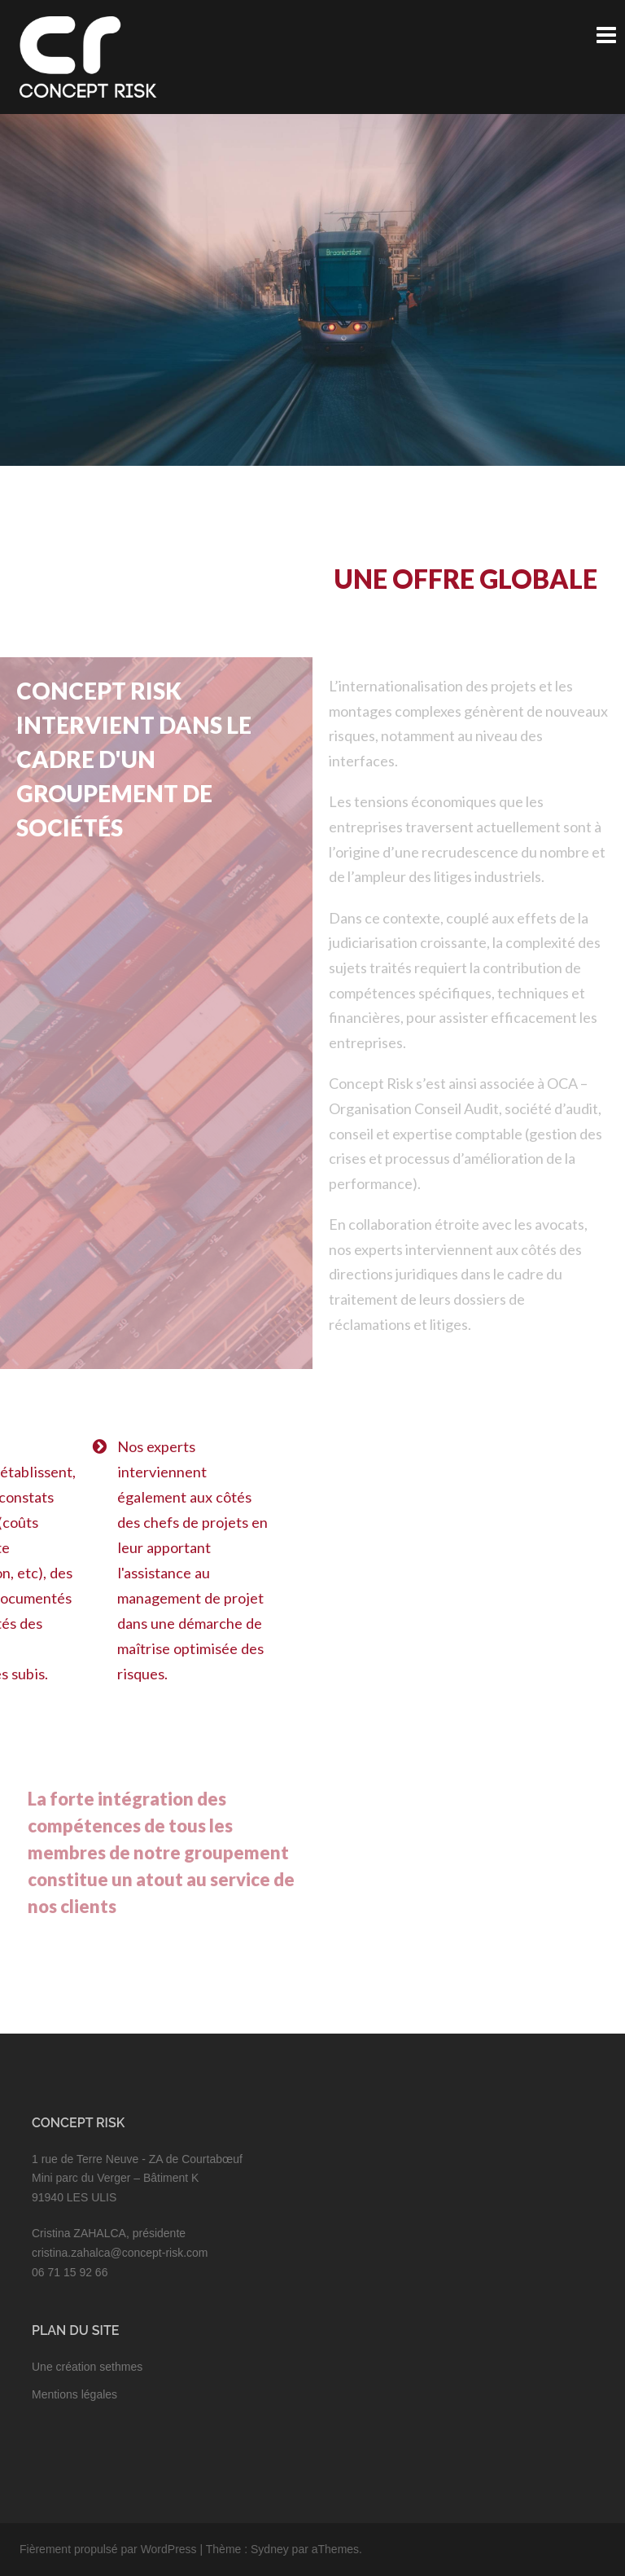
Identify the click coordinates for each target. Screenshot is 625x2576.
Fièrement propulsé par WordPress (108, 2549)
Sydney (270, 2549)
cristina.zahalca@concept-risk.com (120, 2252)
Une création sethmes (87, 2366)
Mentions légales (74, 2394)
